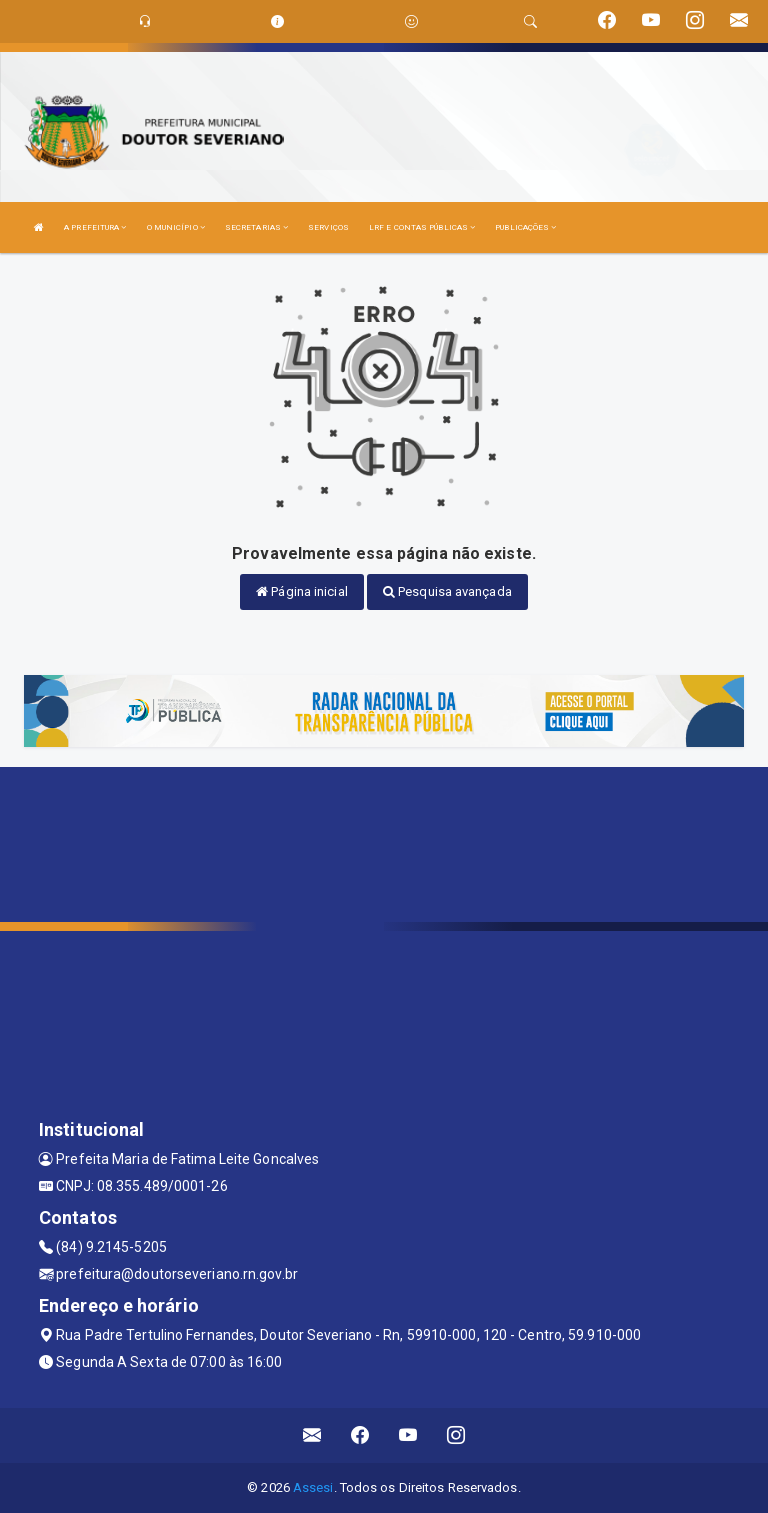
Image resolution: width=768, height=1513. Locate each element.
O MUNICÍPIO (176, 227)
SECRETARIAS (256, 227)
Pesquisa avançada (447, 591)
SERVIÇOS (328, 227)
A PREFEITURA (95, 227)
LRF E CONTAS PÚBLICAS (422, 227)
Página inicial (302, 591)
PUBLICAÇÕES (525, 227)
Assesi (313, 1487)
